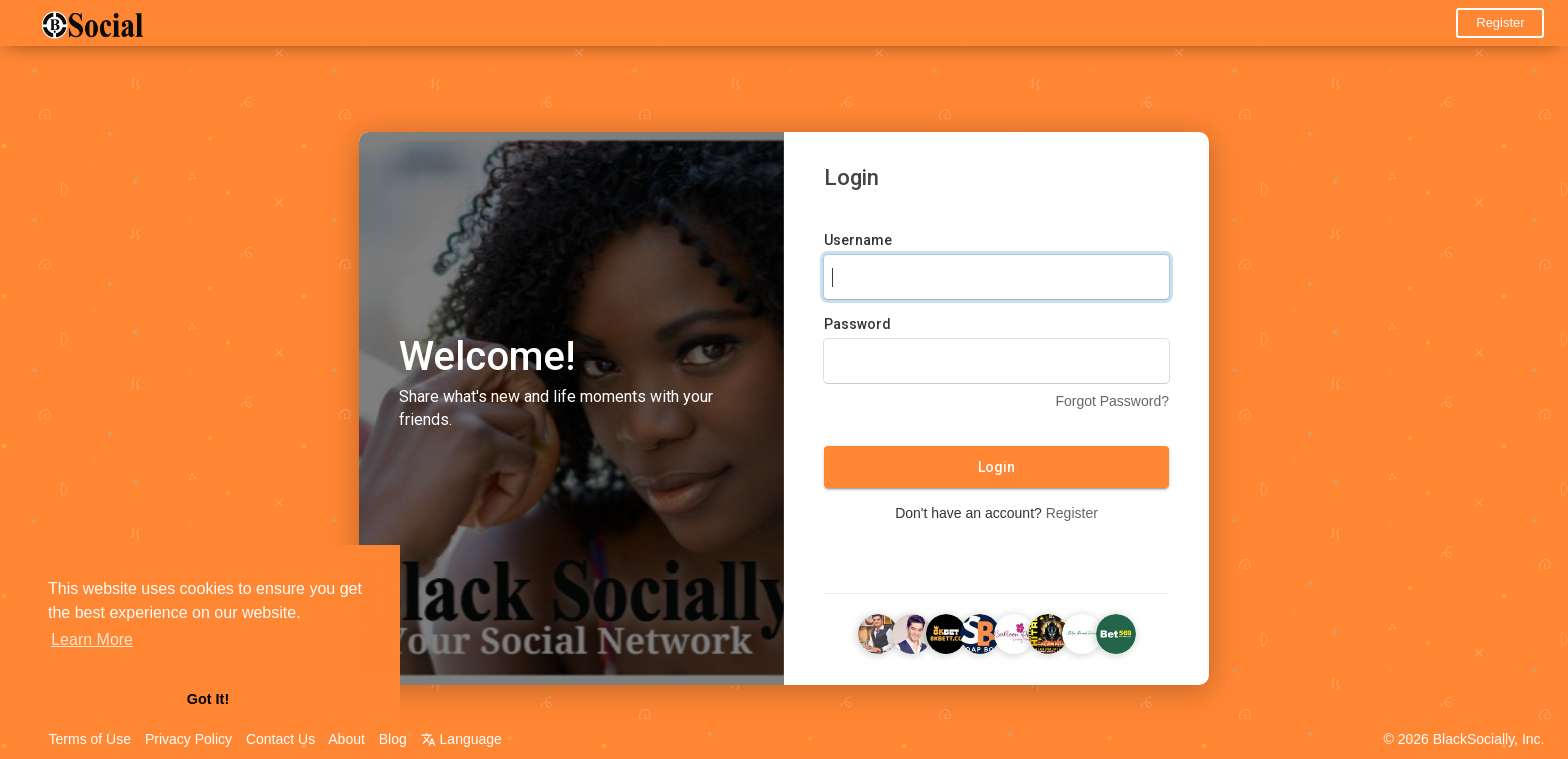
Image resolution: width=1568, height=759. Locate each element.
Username (858, 241)
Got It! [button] (208, 699)
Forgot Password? (1112, 402)
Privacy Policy (188, 739)
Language (461, 739)
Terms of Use (90, 739)
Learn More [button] (92, 639)
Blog (393, 739)
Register (1500, 22)
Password (857, 325)
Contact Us (280, 739)
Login (996, 468)
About (346, 739)
